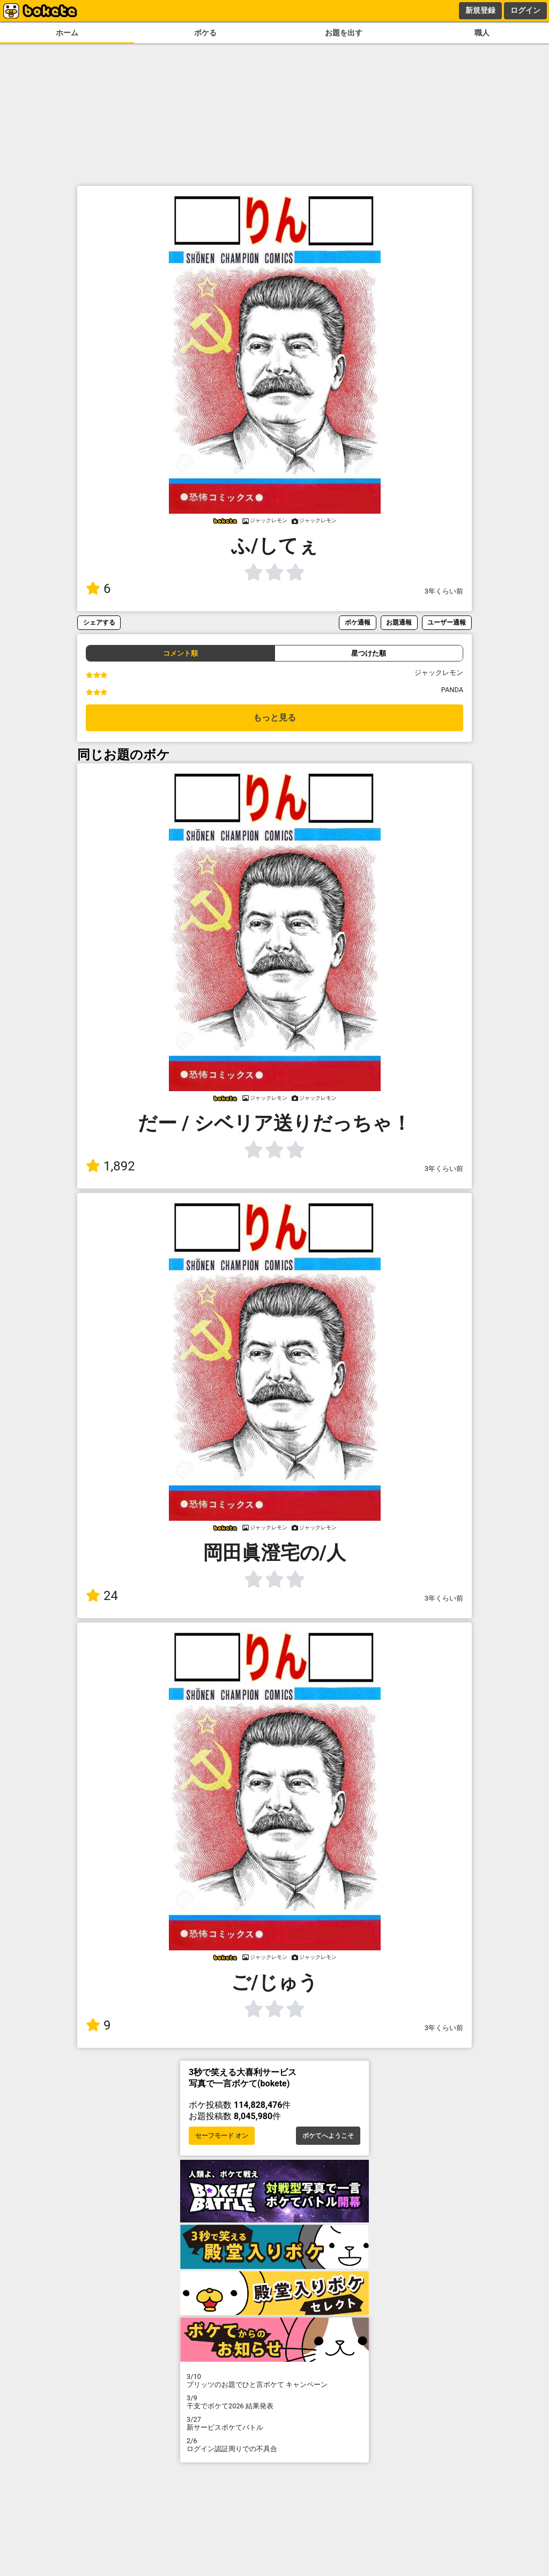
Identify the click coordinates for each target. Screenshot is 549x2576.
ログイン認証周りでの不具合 (274, 2445)
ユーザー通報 (446, 622)
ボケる (205, 32)
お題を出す (343, 32)
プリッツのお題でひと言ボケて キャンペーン (274, 2380)
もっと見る (274, 717)
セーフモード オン (221, 2135)
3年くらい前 (444, 591)
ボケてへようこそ (328, 2135)
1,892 (110, 1166)
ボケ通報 (357, 622)
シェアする (99, 622)
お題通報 (399, 622)
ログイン (525, 10)
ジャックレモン (438, 673)
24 (102, 1595)
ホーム (67, 32)
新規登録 (480, 10)
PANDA (452, 690)
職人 (481, 32)
